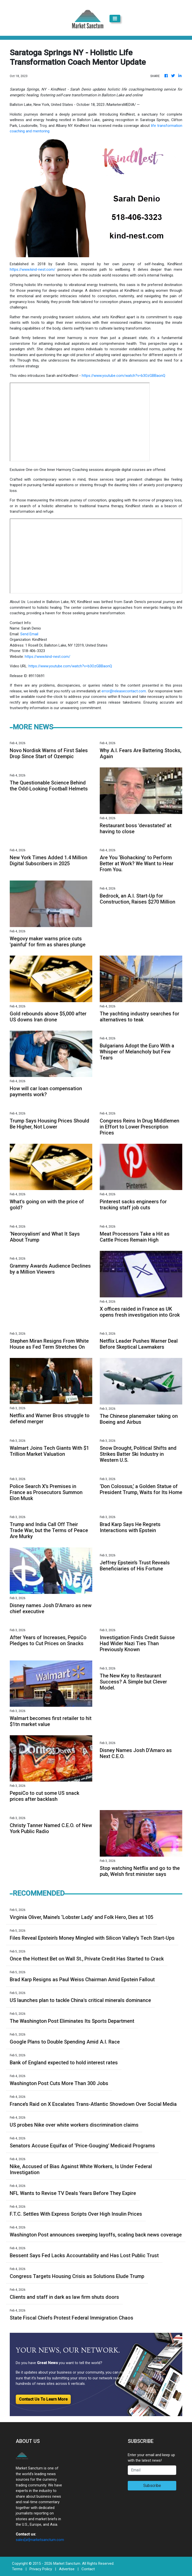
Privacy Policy (41, 2569)
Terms (17, 2569)
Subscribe (152, 2485)
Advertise (66, 2569)
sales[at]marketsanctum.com (40, 2539)
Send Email (29, 634)
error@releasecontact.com (124, 691)
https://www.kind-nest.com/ (32, 269)
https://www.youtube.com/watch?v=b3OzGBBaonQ (123, 375)
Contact (88, 2569)
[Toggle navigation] (115, 18)
